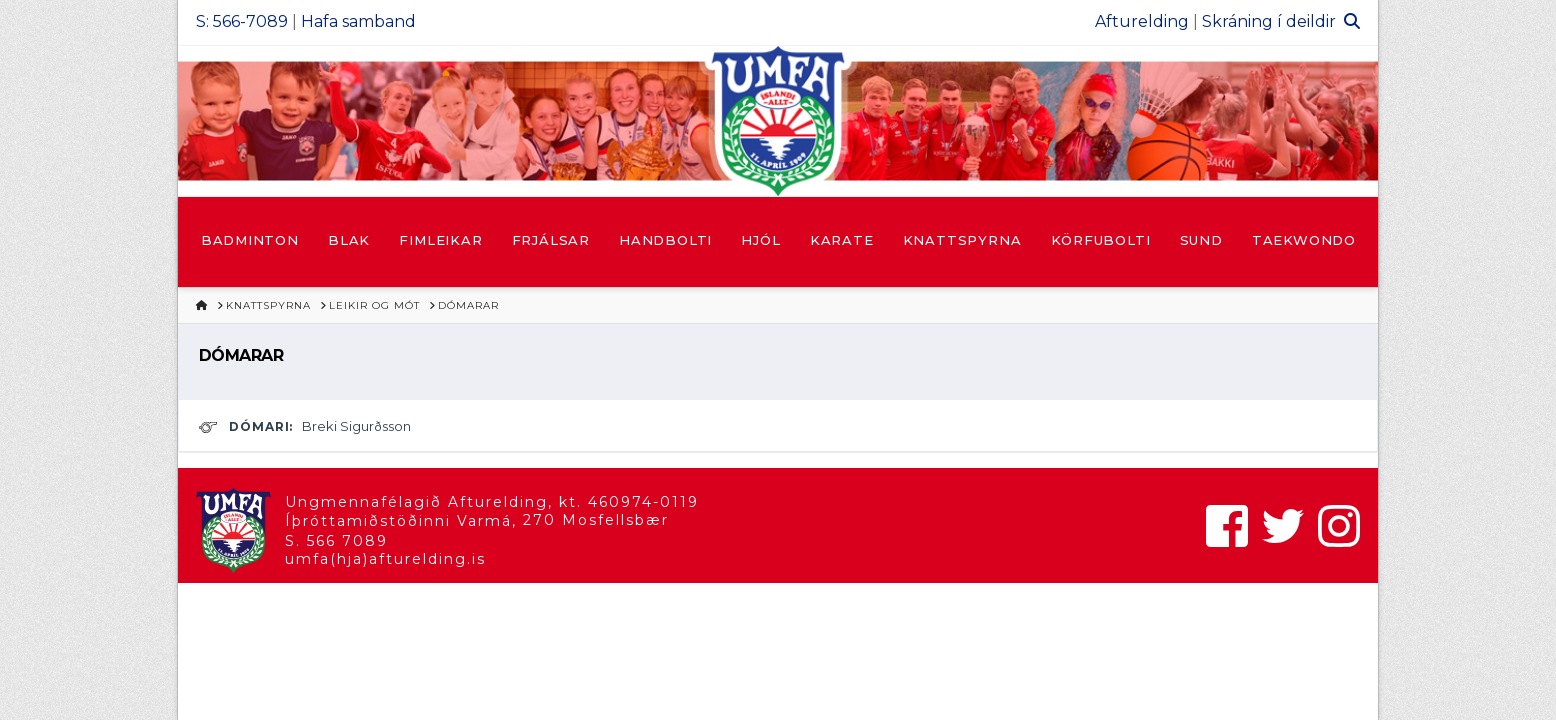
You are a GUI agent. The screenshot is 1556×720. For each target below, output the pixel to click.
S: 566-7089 (242, 21)
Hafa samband (358, 21)
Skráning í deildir (1269, 21)
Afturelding (1142, 21)
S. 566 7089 (336, 541)
